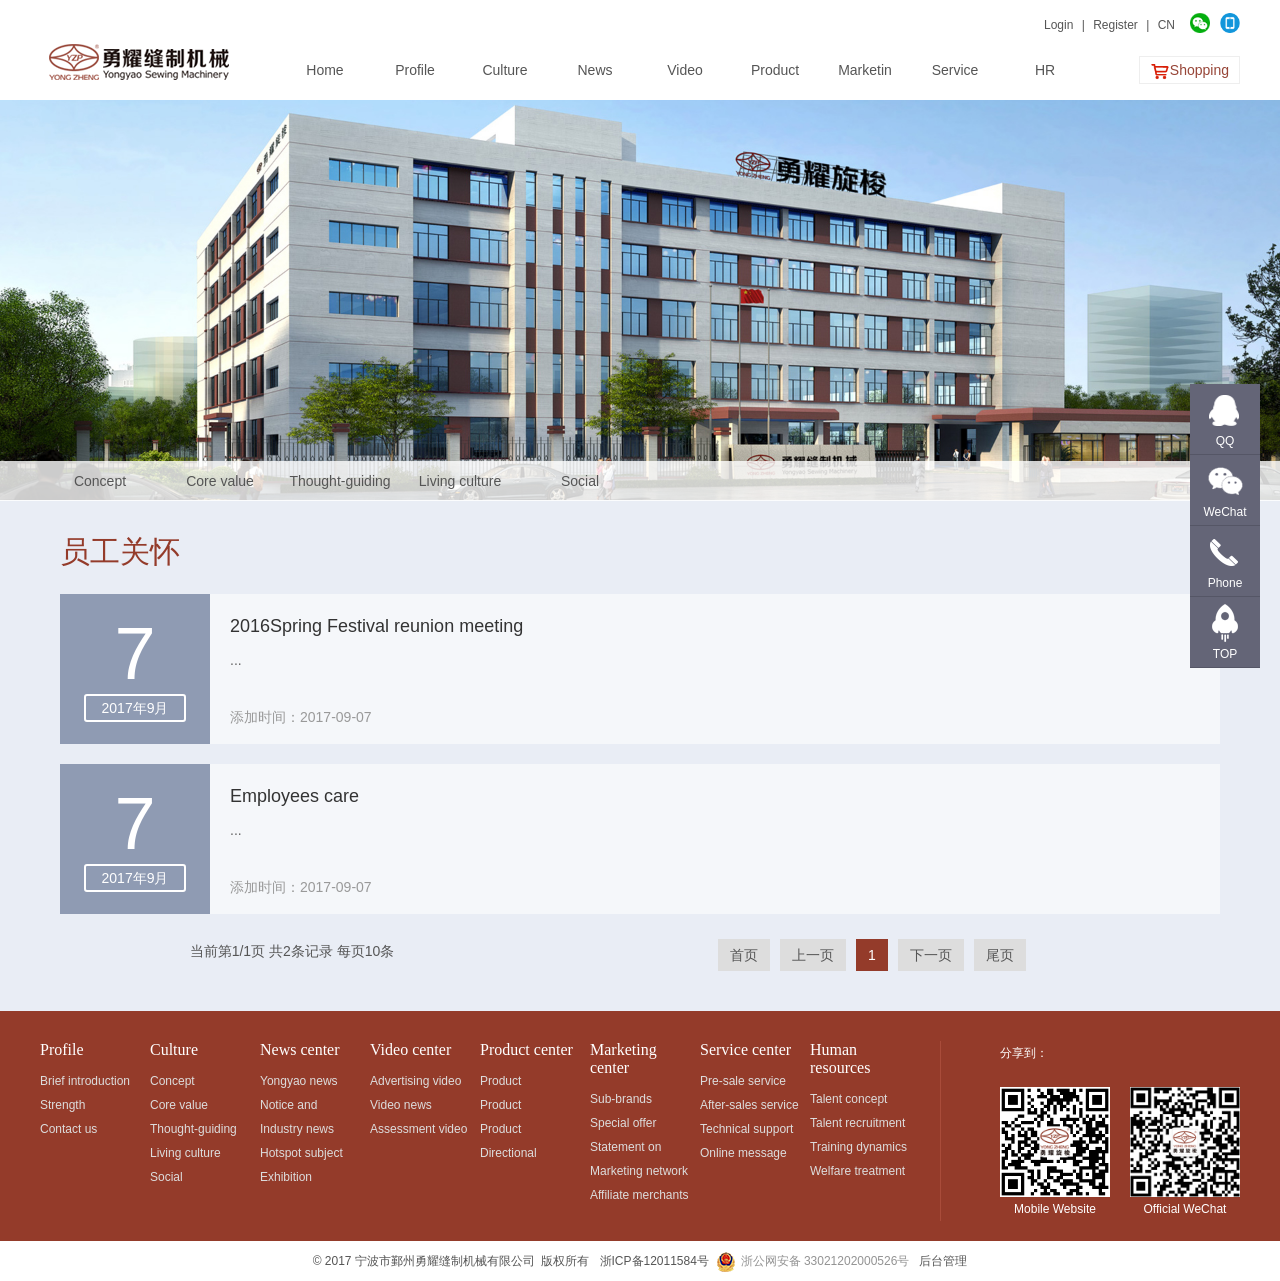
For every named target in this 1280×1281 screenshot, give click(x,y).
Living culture (460, 481)
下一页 (931, 955)
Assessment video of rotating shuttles (419, 1131)
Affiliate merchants (639, 1195)
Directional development (514, 1155)
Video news (401, 1105)
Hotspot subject (301, 1153)
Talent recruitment (857, 1123)
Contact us (68, 1129)
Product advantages (511, 1131)
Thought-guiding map (339, 487)
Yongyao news (299, 1081)
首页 (744, 955)
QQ (1225, 441)
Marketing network (639, 1171)
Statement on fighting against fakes (630, 1149)
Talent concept (848, 1099)
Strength (62, 1105)
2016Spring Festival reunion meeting (376, 626)
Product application (508, 1107)
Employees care (294, 796)
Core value (220, 481)
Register (1115, 25)
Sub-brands (621, 1099)
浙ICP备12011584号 (654, 1261)
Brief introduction (85, 1081)
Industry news (297, 1129)
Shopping (1189, 71)
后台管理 (943, 1261)
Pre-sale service (743, 1081)
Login (1058, 25)
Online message (743, 1153)
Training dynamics (858, 1147)
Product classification (514, 1083)
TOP (1225, 654)
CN (1166, 25)
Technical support (746, 1129)
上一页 (813, 955)
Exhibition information (289, 1179)
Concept (100, 481)
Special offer (623, 1123)
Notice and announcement (299, 1107)
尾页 (1000, 955)
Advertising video (415, 1081)
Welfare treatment (857, 1171)
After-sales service (749, 1105)
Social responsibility (580, 487)
